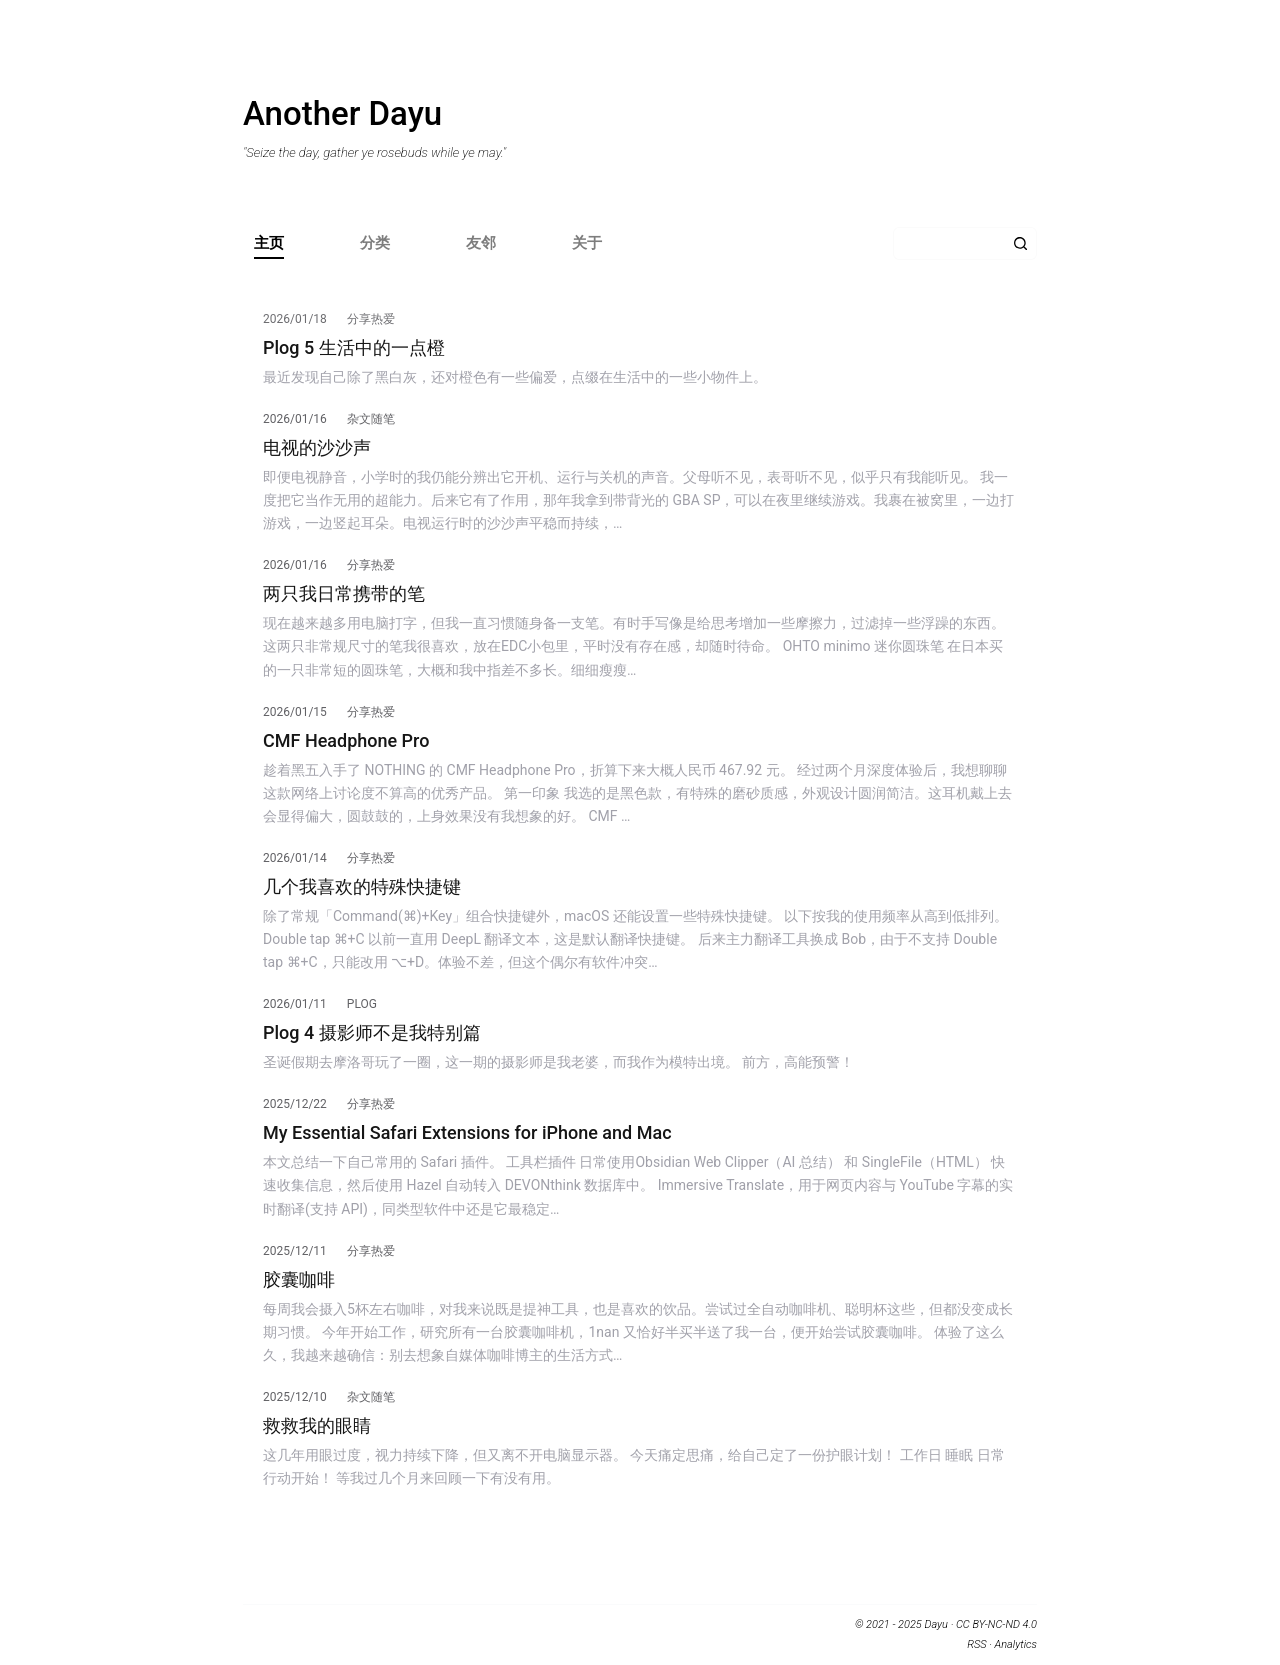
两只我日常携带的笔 (344, 593)
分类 (375, 243)
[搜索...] (948, 243)
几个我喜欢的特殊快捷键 (362, 886)
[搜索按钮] (1020, 243)
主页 (269, 243)
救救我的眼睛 (317, 1425)
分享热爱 (371, 319)
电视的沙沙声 (317, 447)
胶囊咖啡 (299, 1279)
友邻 (481, 243)
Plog (362, 1004)
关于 (587, 243)
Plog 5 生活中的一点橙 (354, 347)
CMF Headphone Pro (346, 740)
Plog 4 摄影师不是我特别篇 (372, 1032)
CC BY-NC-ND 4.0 (996, 1624)
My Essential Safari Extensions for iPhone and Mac (467, 1132)
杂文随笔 (371, 419)
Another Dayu (342, 113)
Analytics (1016, 1644)
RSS (976, 1644)
